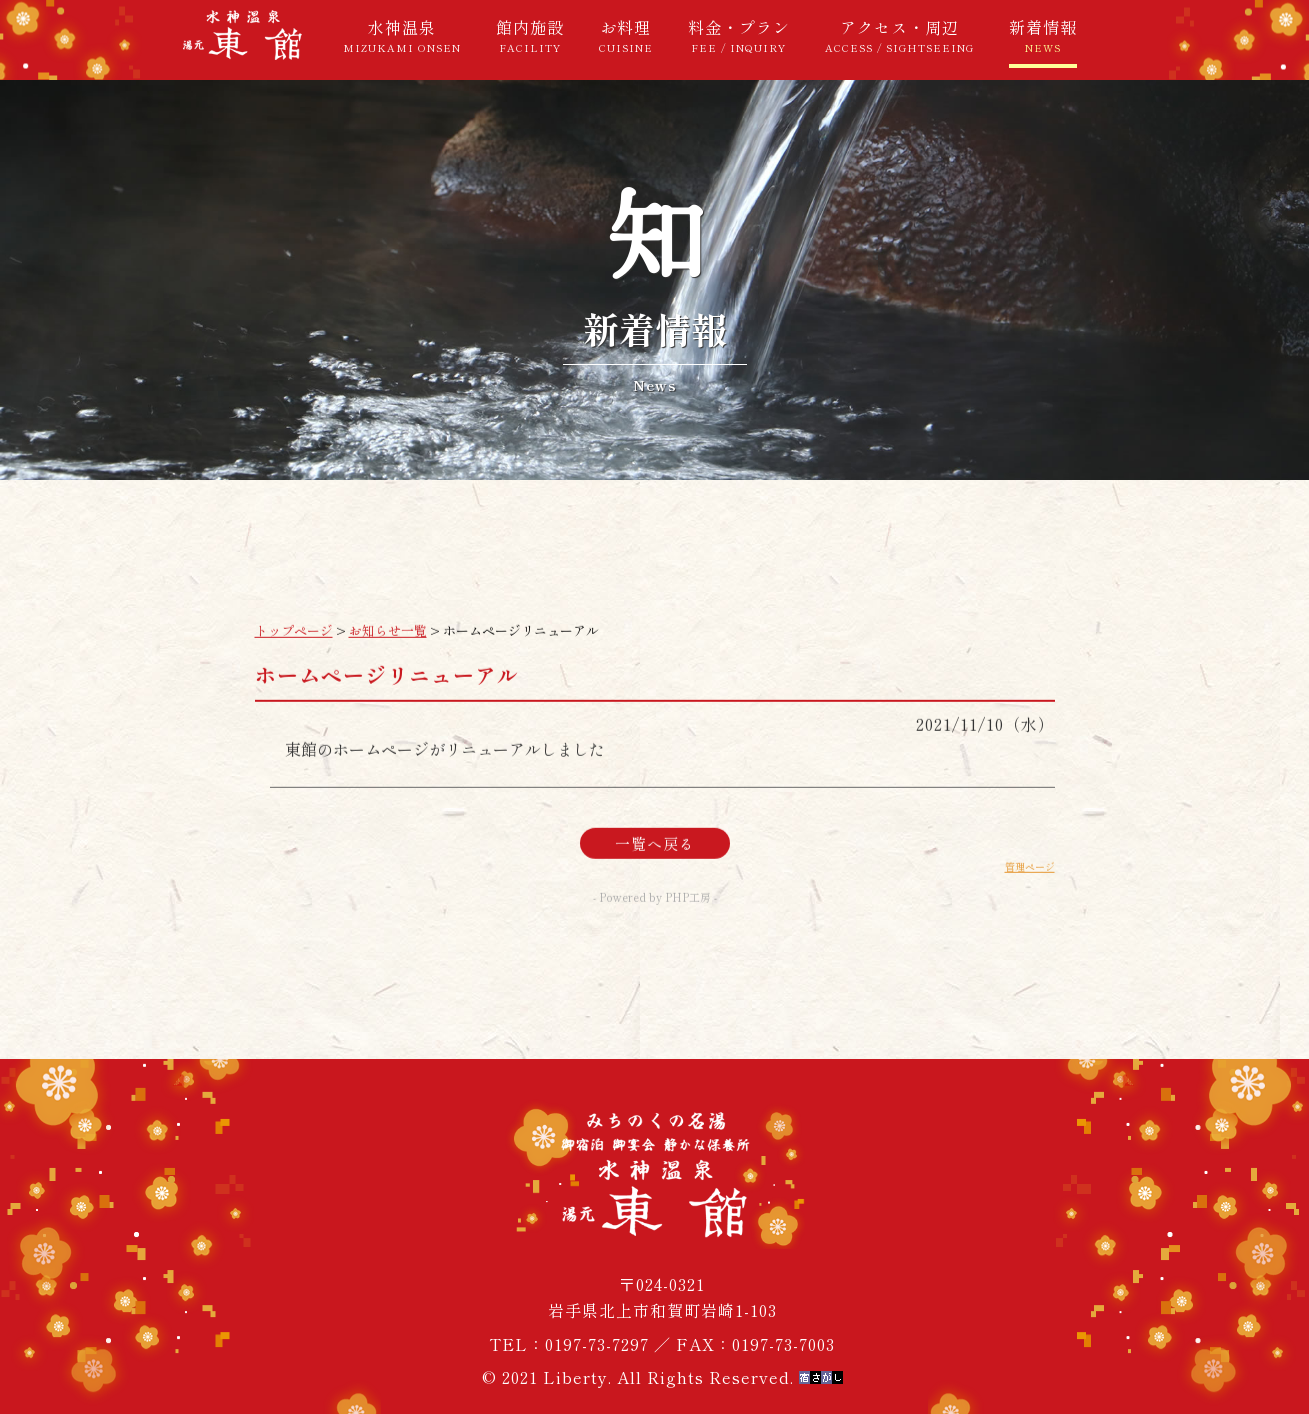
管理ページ (1030, 878)
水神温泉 (402, 35)
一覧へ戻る (655, 855)
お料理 (626, 35)
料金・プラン (739, 35)
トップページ (294, 642)
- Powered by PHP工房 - (655, 909)
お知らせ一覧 (388, 642)
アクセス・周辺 (899, 35)
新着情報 (1043, 35)
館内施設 (530, 35)
